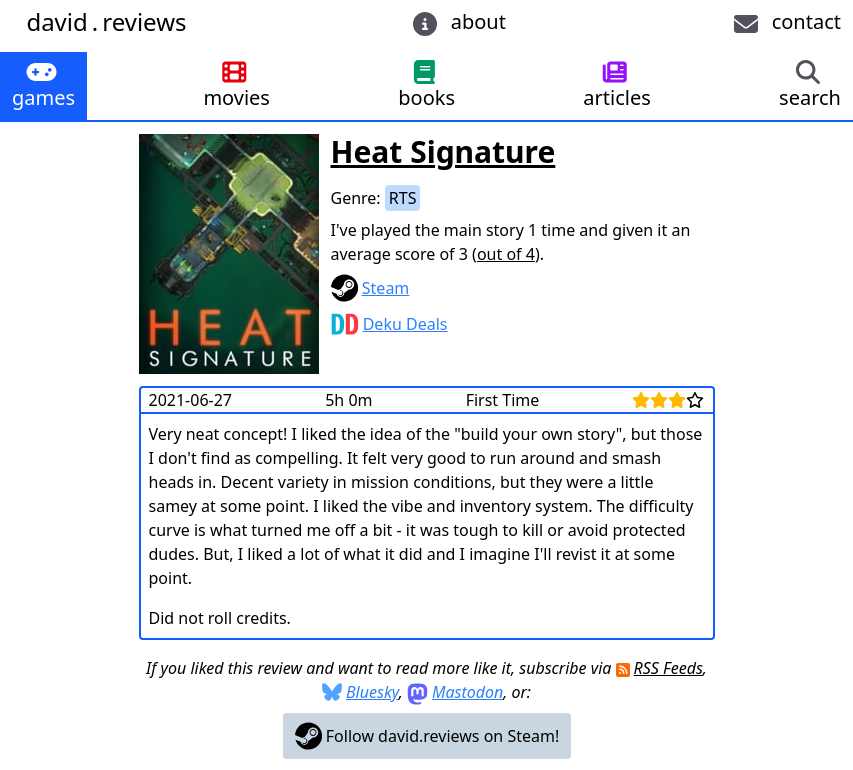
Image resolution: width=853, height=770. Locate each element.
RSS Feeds (668, 668)
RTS (403, 198)
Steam (386, 288)
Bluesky (372, 692)
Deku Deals (405, 324)
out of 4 (506, 254)
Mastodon (467, 692)
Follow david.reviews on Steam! (427, 736)
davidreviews (106, 21)
